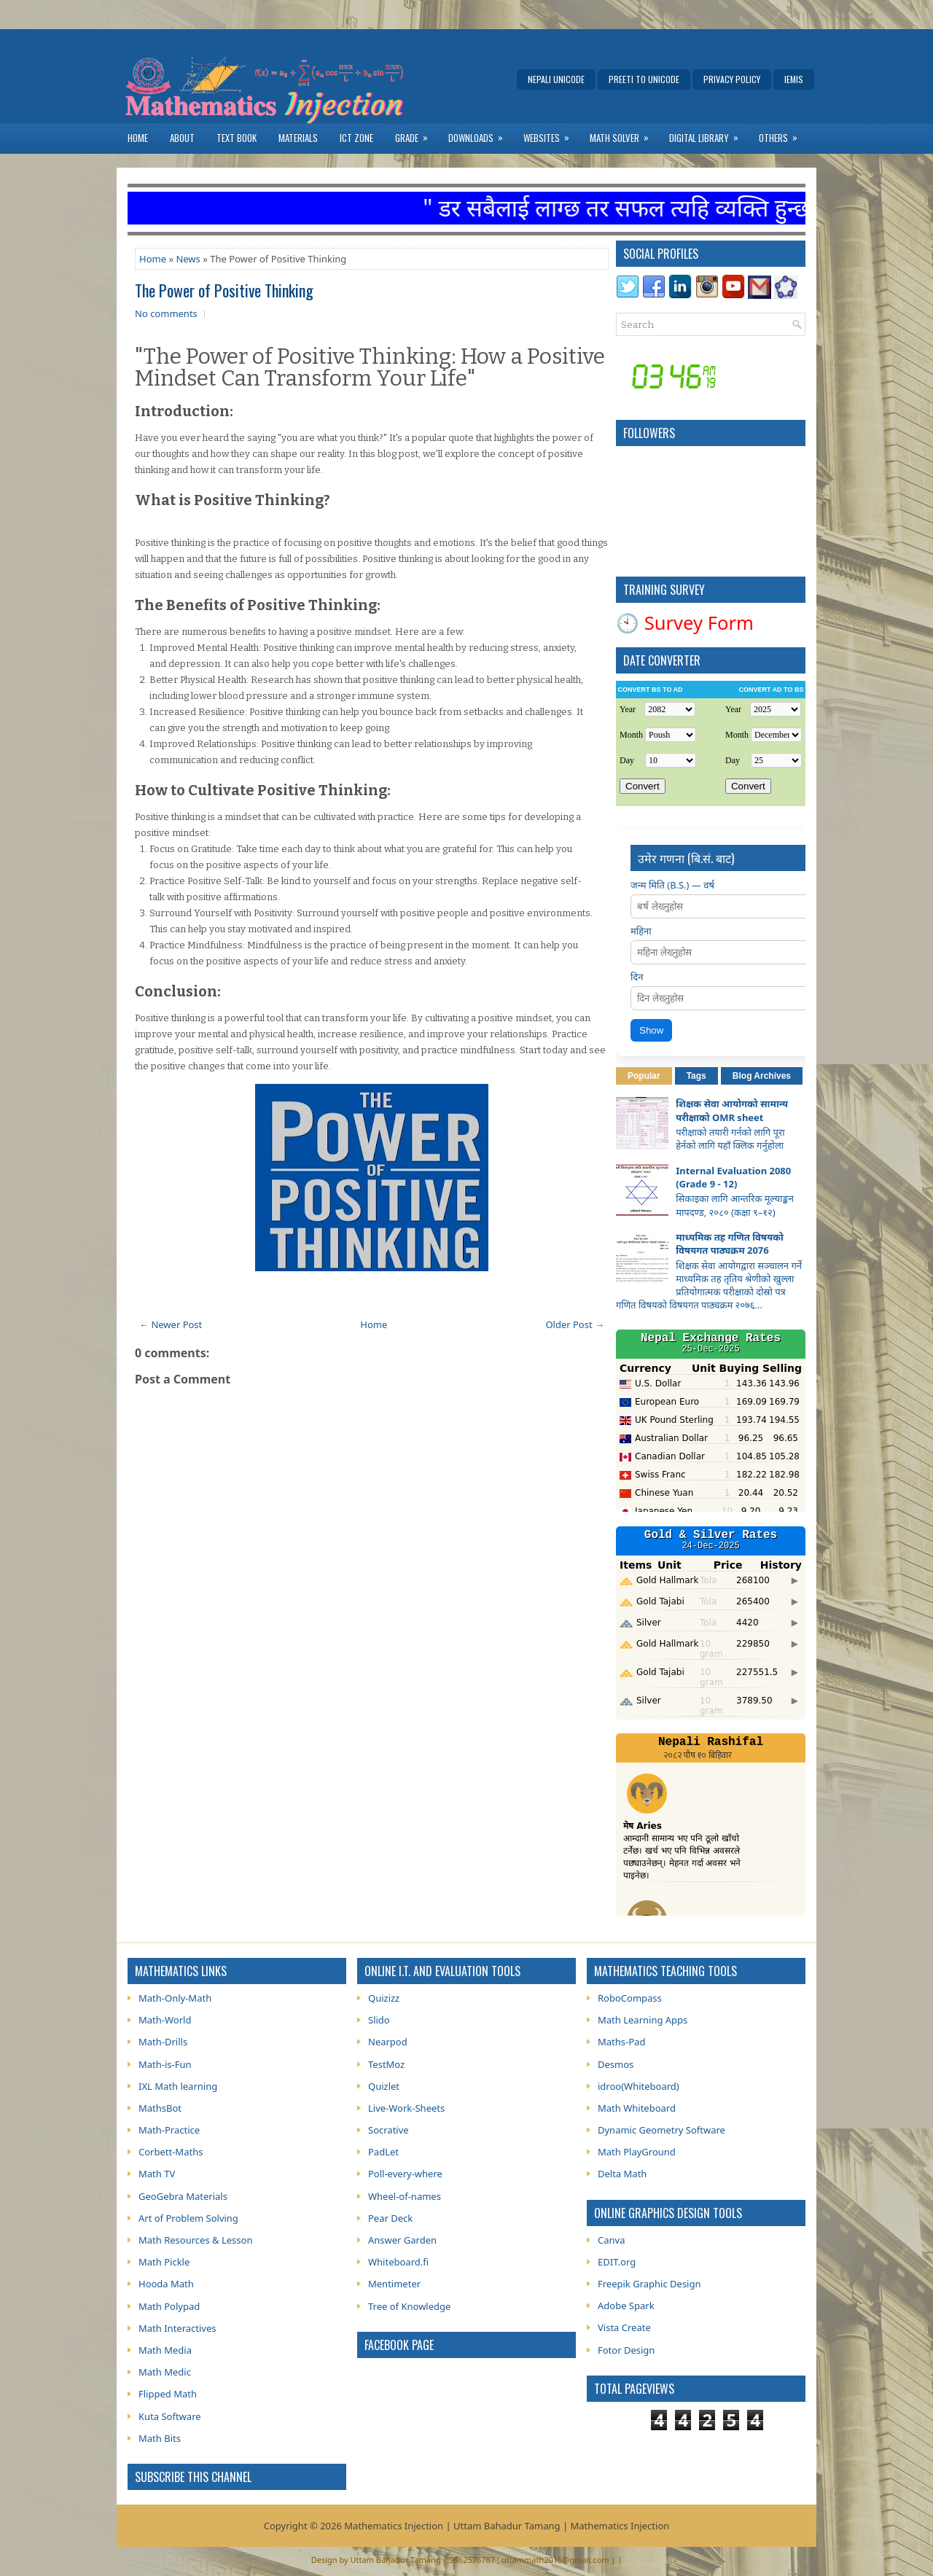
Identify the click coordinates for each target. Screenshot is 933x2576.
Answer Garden (402, 2240)
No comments (166, 313)
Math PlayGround (637, 2151)
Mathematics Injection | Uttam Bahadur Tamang (452, 2525)
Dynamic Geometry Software (661, 2129)
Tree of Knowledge (409, 2306)
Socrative (388, 2129)
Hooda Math (166, 2283)
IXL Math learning (177, 2086)
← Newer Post (170, 1324)
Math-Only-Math (174, 1998)
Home (138, 137)
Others (783, 134)
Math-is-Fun (165, 2064)
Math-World (164, 2019)
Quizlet (383, 2086)
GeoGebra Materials (182, 2196)
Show (651, 1030)
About (182, 137)
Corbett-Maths (170, 2151)
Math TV (156, 2173)
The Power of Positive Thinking (224, 290)
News (188, 258)
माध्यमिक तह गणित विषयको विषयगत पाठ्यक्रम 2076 (730, 1243)
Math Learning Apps (642, 2019)
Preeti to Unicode (644, 79)
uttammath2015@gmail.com (555, 2559)
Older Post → (574, 1324)
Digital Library (708, 134)
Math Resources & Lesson (195, 2240)
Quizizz (383, 1998)
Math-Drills (162, 2041)
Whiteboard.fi (398, 2261)
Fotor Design (626, 2350)
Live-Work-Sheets (406, 2108)
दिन (637, 976)
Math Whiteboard (637, 2108)
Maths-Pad (621, 2041)
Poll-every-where (405, 2173)
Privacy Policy (731, 79)
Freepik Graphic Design (649, 2283)
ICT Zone (356, 137)
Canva (611, 2240)
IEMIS (793, 79)
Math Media (165, 2350)
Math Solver (624, 134)
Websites (551, 134)
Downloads (480, 134)
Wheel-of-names (404, 2196)
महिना (641, 930)
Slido (379, 2019)
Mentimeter (394, 2283)
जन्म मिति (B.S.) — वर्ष (672, 884)
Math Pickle (164, 2261)
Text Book (236, 137)
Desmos (615, 2064)
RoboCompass (630, 1998)
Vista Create (624, 2327)
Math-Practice (169, 2129)
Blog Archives (762, 1076)
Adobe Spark (626, 2305)
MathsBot (159, 2108)
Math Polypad (169, 2306)
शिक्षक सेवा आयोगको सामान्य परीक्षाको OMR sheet (732, 1110)
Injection (650, 2525)
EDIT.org (617, 2261)
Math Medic (164, 2371)
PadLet (383, 2151)
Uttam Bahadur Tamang (396, 2559)
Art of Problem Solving (188, 2218)
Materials (298, 137)
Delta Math (622, 2173)
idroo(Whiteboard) (638, 2086)
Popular (644, 1076)
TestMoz (386, 2064)
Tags (696, 1076)
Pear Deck (390, 2218)
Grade (416, 134)
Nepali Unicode (556, 79)
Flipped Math (167, 2393)
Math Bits (159, 2438)
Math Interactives (177, 2328)
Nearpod (387, 2041)
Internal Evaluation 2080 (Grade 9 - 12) (733, 1177)
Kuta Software (169, 2416)
